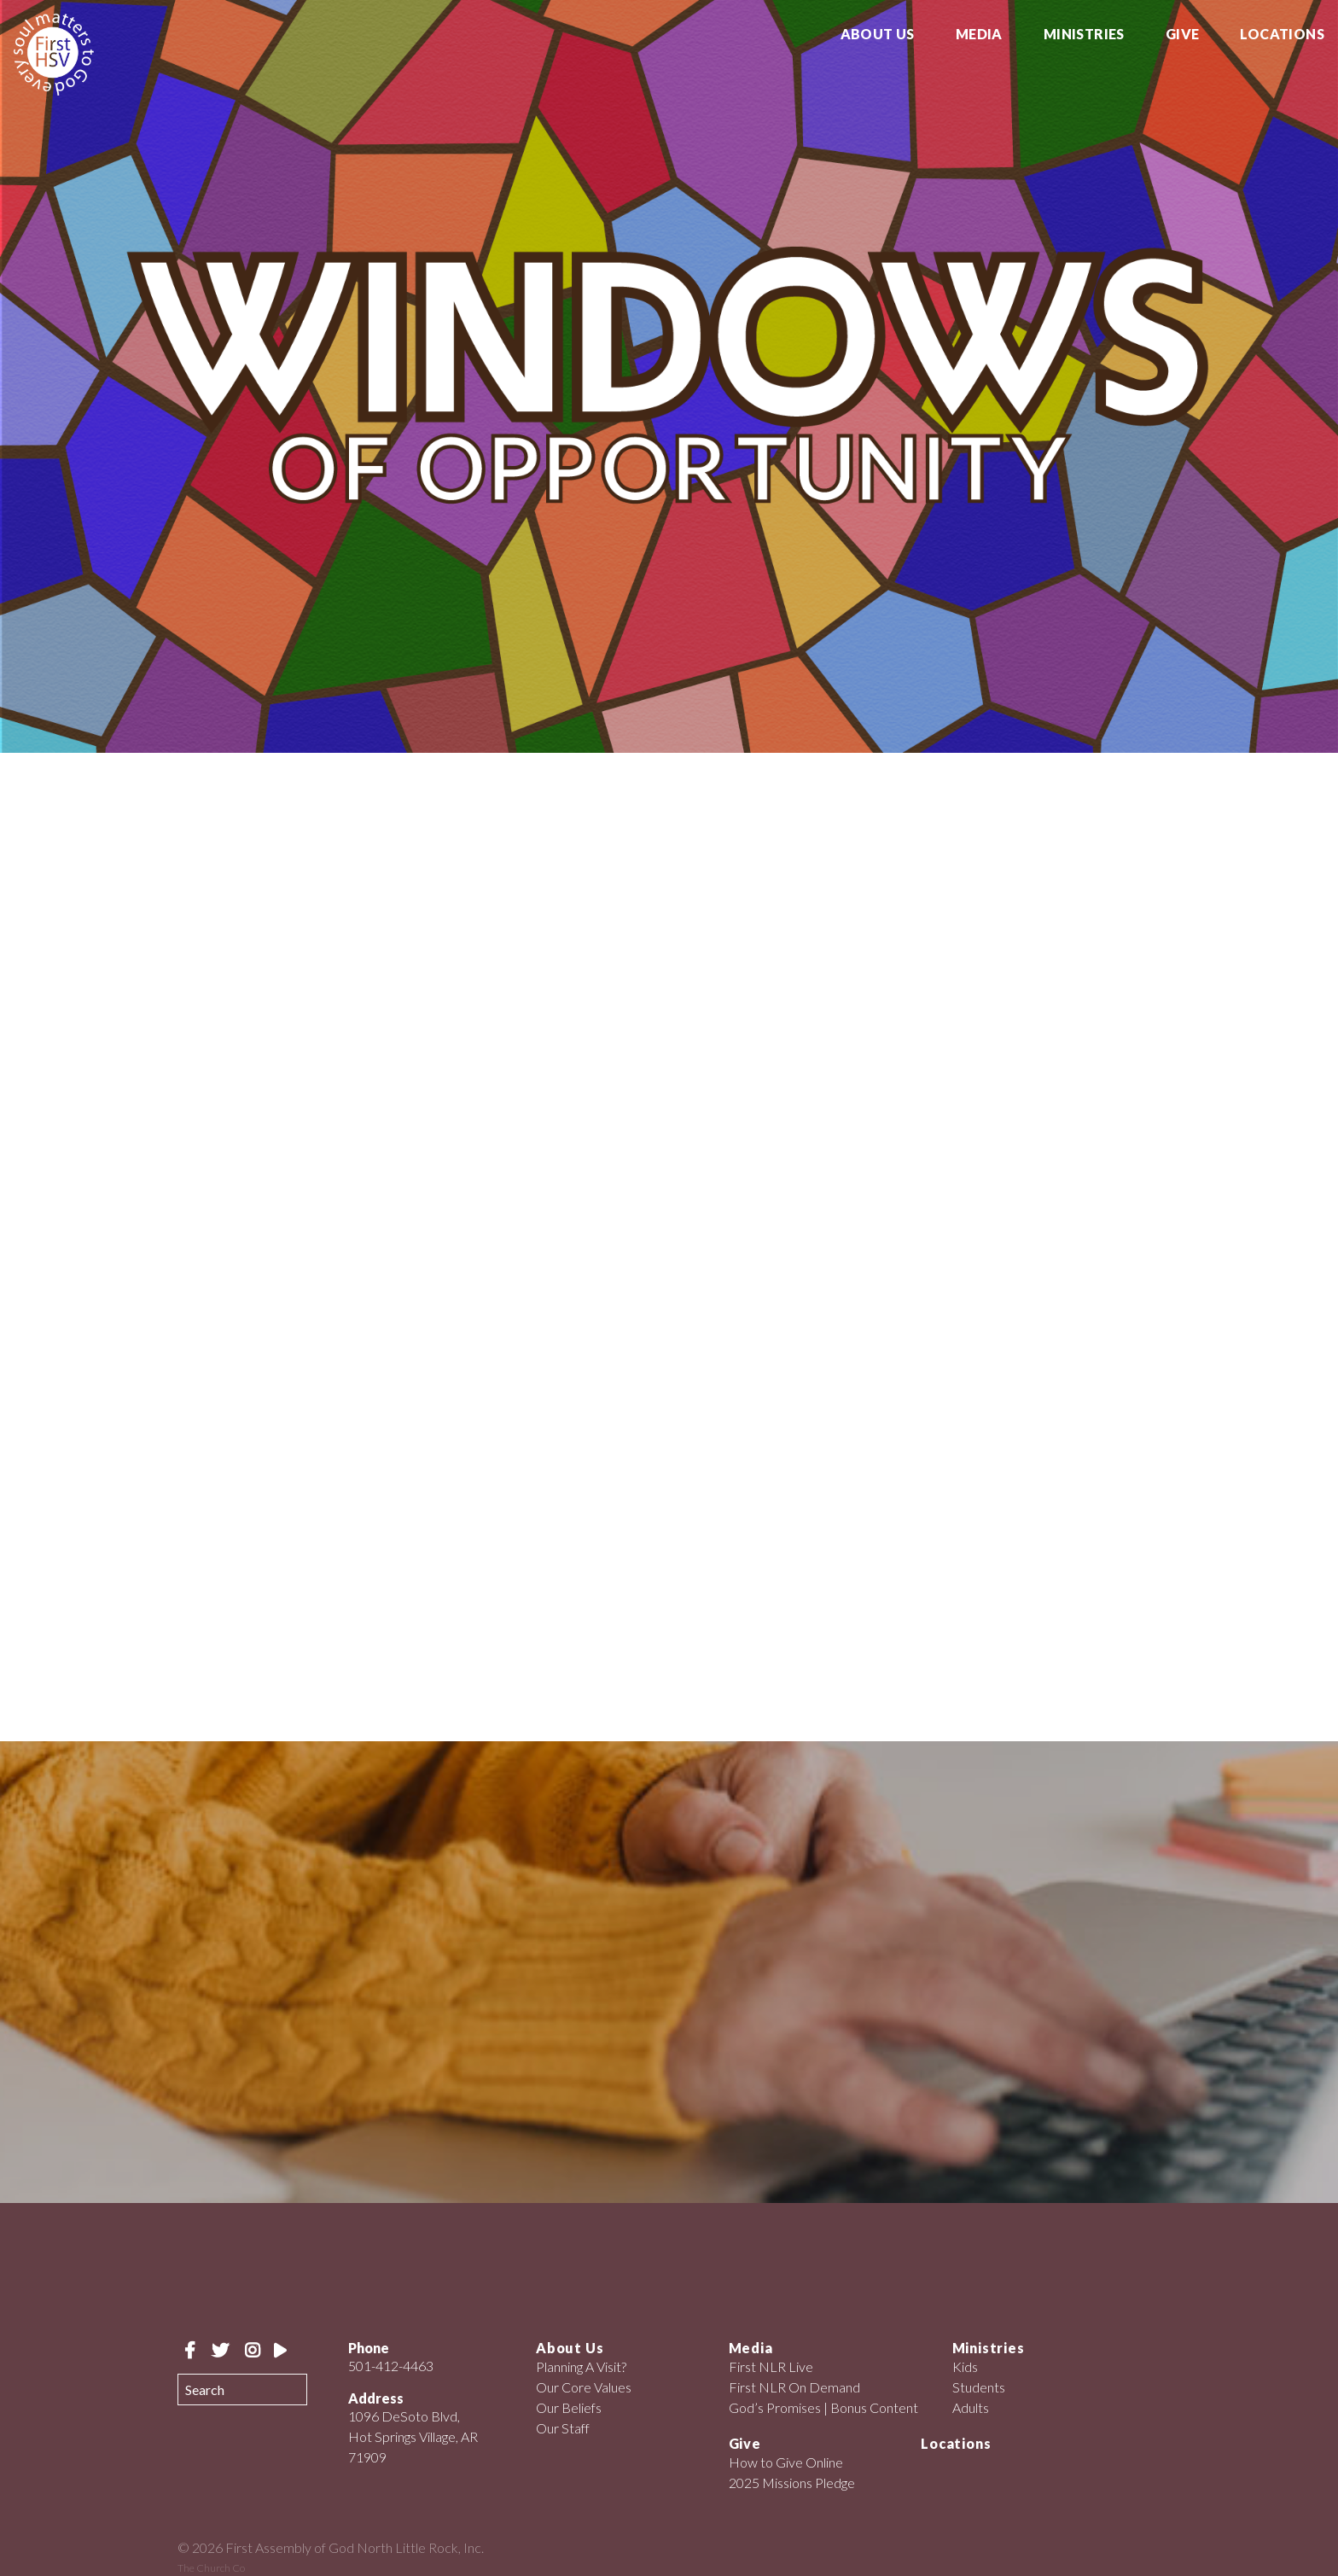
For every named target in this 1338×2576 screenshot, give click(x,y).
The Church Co (211, 2567)
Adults (970, 2407)
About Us (878, 34)
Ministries (1084, 34)
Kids (965, 2366)
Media (979, 34)
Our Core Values (583, 2387)
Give (1183, 34)
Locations (1282, 34)
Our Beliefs (569, 2407)
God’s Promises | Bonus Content (823, 2407)
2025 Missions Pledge (792, 2482)
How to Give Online (786, 2462)
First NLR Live (771, 2366)
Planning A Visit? (581, 2366)
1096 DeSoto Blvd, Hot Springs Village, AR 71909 (413, 2436)
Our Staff (563, 2428)
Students (978, 2387)
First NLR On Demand (794, 2387)
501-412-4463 (390, 2365)
